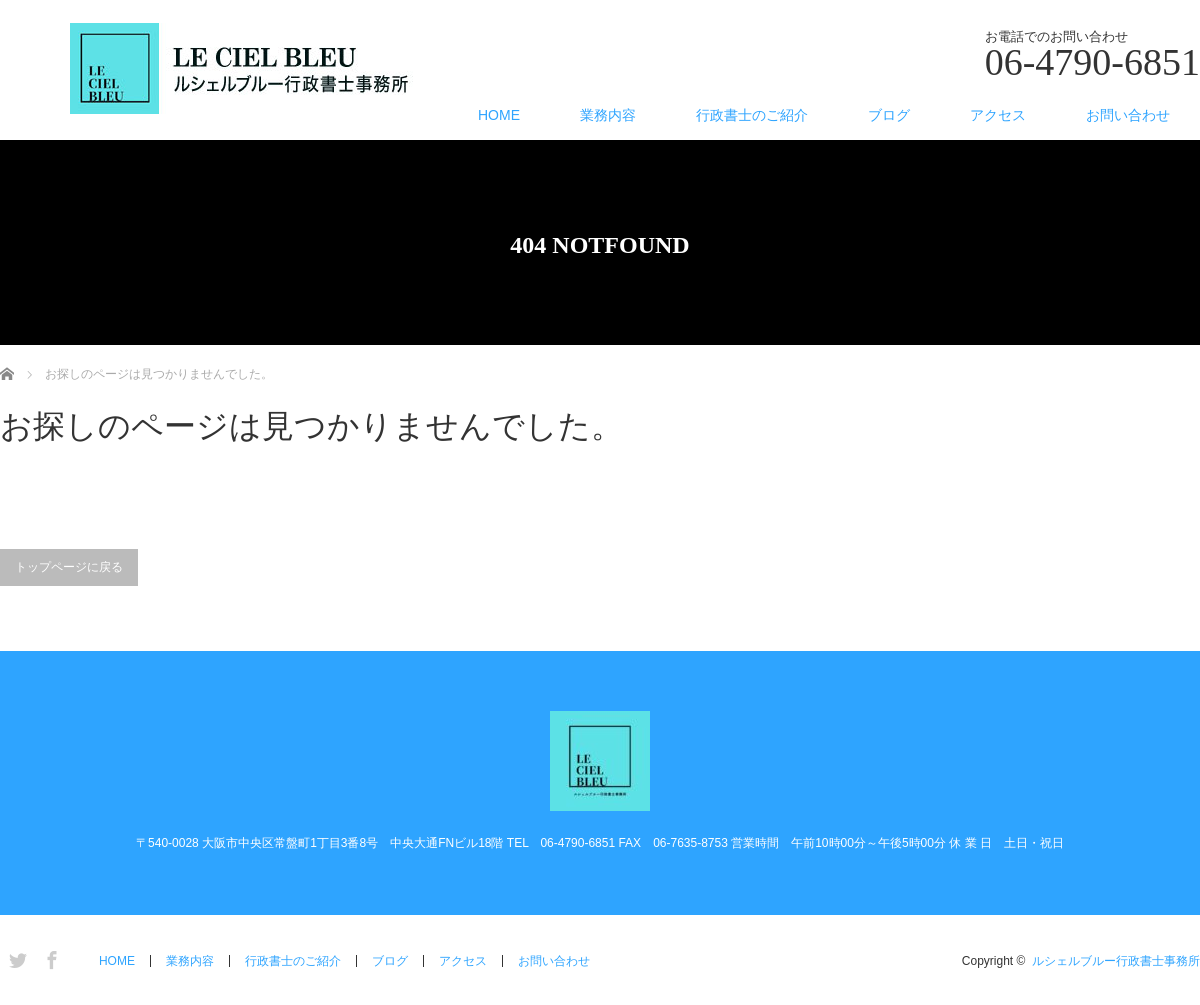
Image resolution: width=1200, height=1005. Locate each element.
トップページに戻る (69, 567)
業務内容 (608, 115)
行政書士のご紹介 (752, 115)
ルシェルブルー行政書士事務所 (1116, 961)
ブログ (889, 115)
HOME (499, 115)
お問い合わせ (1128, 115)
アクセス (998, 115)
